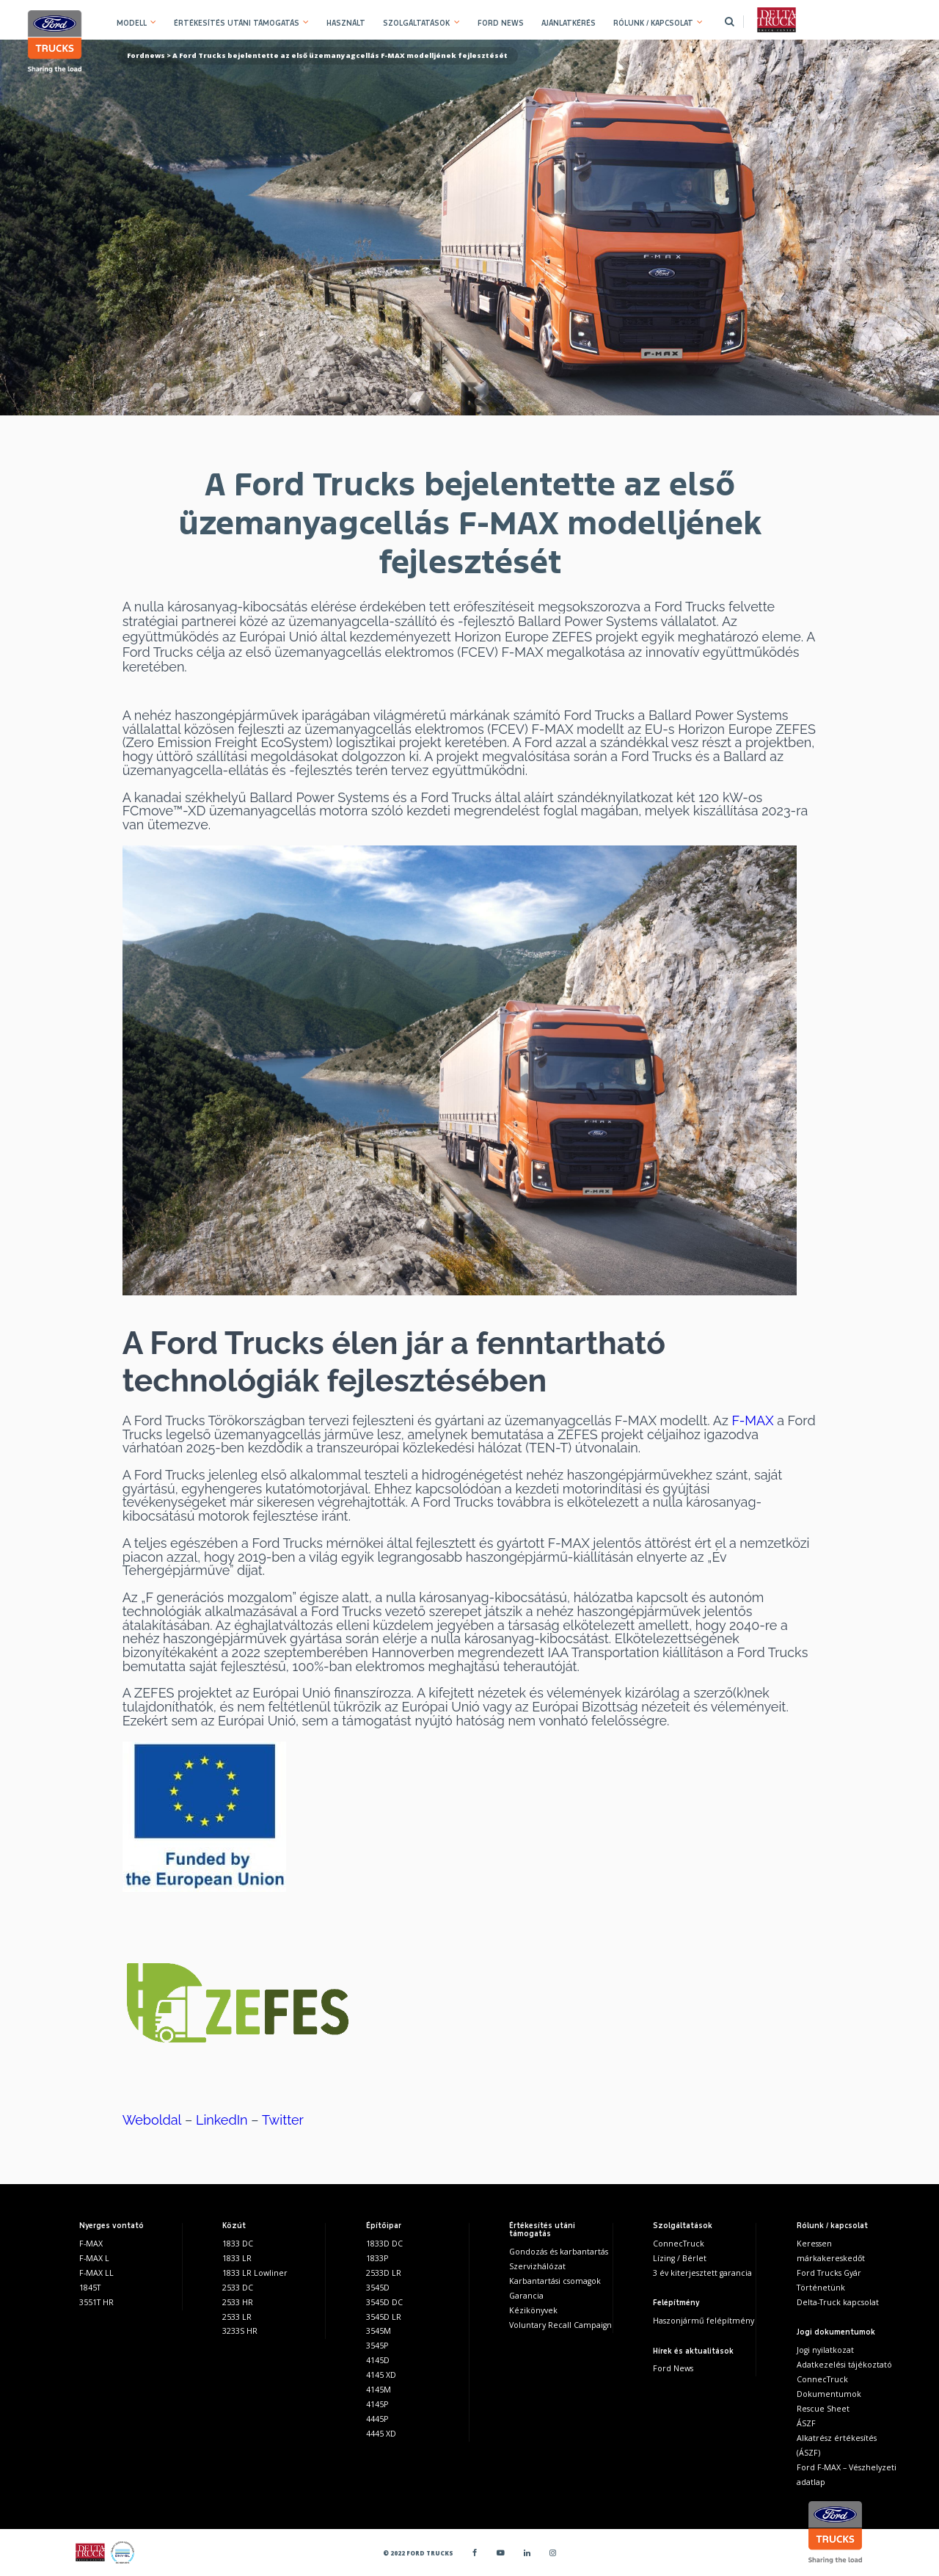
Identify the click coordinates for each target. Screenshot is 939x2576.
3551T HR (96, 2302)
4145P (377, 2404)
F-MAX (752, 1420)
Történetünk (821, 2287)
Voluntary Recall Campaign (560, 2325)
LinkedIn (222, 2120)
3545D (378, 2287)
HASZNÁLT (345, 23)
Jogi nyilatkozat (825, 2350)
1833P (377, 2258)
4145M (378, 2389)
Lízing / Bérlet (679, 2258)
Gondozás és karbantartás (558, 2251)
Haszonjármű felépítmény (703, 2320)
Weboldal (152, 2120)
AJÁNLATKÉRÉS (568, 23)
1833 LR (237, 2258)
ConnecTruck (678, 2243)
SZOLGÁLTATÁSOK (416, 23)
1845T (90, 2287)
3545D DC (384, 2302)
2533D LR (383, 2273)
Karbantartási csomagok (555, 2281)
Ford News (673, 2368)
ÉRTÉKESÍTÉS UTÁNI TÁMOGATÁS (236, 23)
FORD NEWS (501, 23)
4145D (378, 2360)
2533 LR (237, 2317)
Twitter (283, 2120)
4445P (377, 2419)
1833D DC (384, 2243)
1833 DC (237, 2243)
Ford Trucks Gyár (829, 2273)
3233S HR (239, 2331)
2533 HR (237, 2302)
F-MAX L (94, 2258)
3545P (377, 2345)
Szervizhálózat (537, 2266)
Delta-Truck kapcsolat (838, 2302)
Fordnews (146, 55)
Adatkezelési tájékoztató (844, 2364)
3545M (378, 2331)
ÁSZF (806, 2423)
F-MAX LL (96, 2273)
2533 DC (237, 2287)
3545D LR (383, 2317)
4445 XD (381, 2433)
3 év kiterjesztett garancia (702, 2273)
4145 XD (381, 2375)
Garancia (526, 2296)
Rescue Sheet (823, 2409)
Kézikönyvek (533, 2310)
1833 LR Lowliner (255, 2273)
